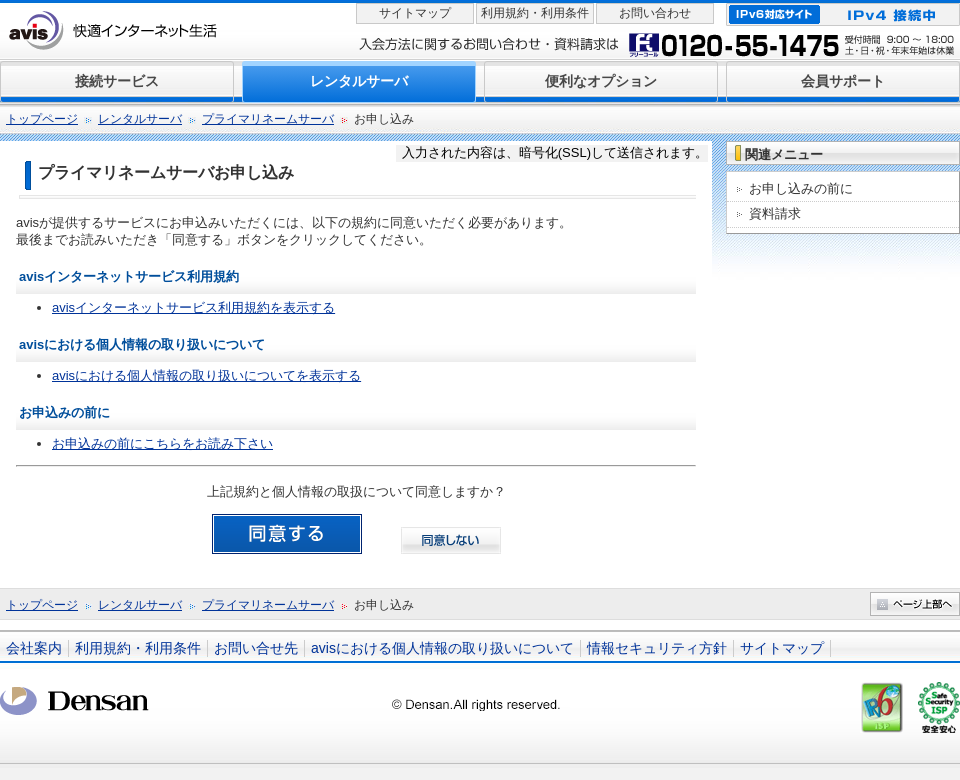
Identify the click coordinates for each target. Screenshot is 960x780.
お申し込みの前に (801, 188)
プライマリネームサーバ (268, 119)
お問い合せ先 (256, 648)
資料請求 (775, 213)
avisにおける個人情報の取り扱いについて (442, 648)
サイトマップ (415, 13)
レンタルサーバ (140, 119)
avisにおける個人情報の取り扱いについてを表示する (206, 375)
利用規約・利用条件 (535, 13)
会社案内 (34, 648)
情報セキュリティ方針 (657, 648)
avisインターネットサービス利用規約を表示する (193, 307)
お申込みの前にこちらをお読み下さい (162, 443)
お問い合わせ (655, 13)
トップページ (42, 119)
